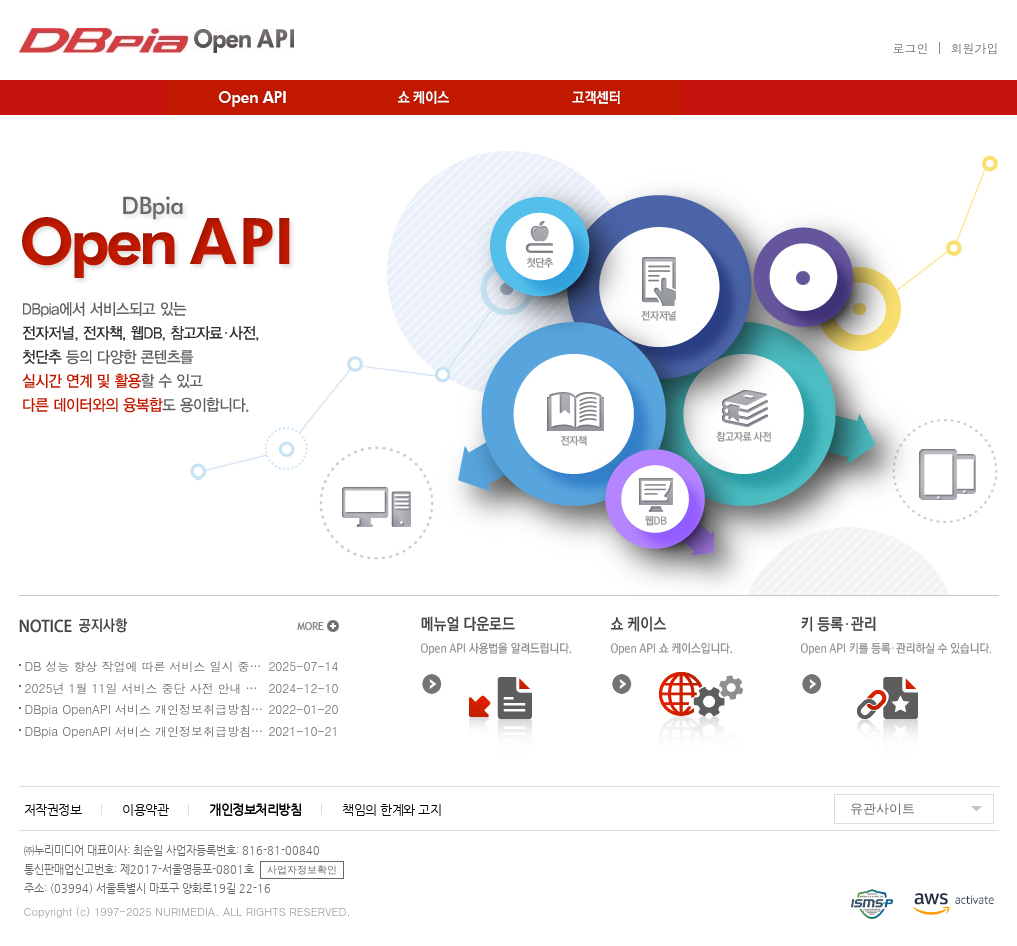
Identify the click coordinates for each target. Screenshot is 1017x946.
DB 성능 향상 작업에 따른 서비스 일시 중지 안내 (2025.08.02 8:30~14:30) (145, 665)
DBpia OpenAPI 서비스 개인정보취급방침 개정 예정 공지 (145, 708)
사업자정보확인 (302, 869)
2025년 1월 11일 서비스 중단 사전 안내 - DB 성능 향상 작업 (145, 687)
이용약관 (145, 809)
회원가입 (975, 47)
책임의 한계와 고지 (391, 809)
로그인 (910, 47)
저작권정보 (53, 809)
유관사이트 (882, 808)
